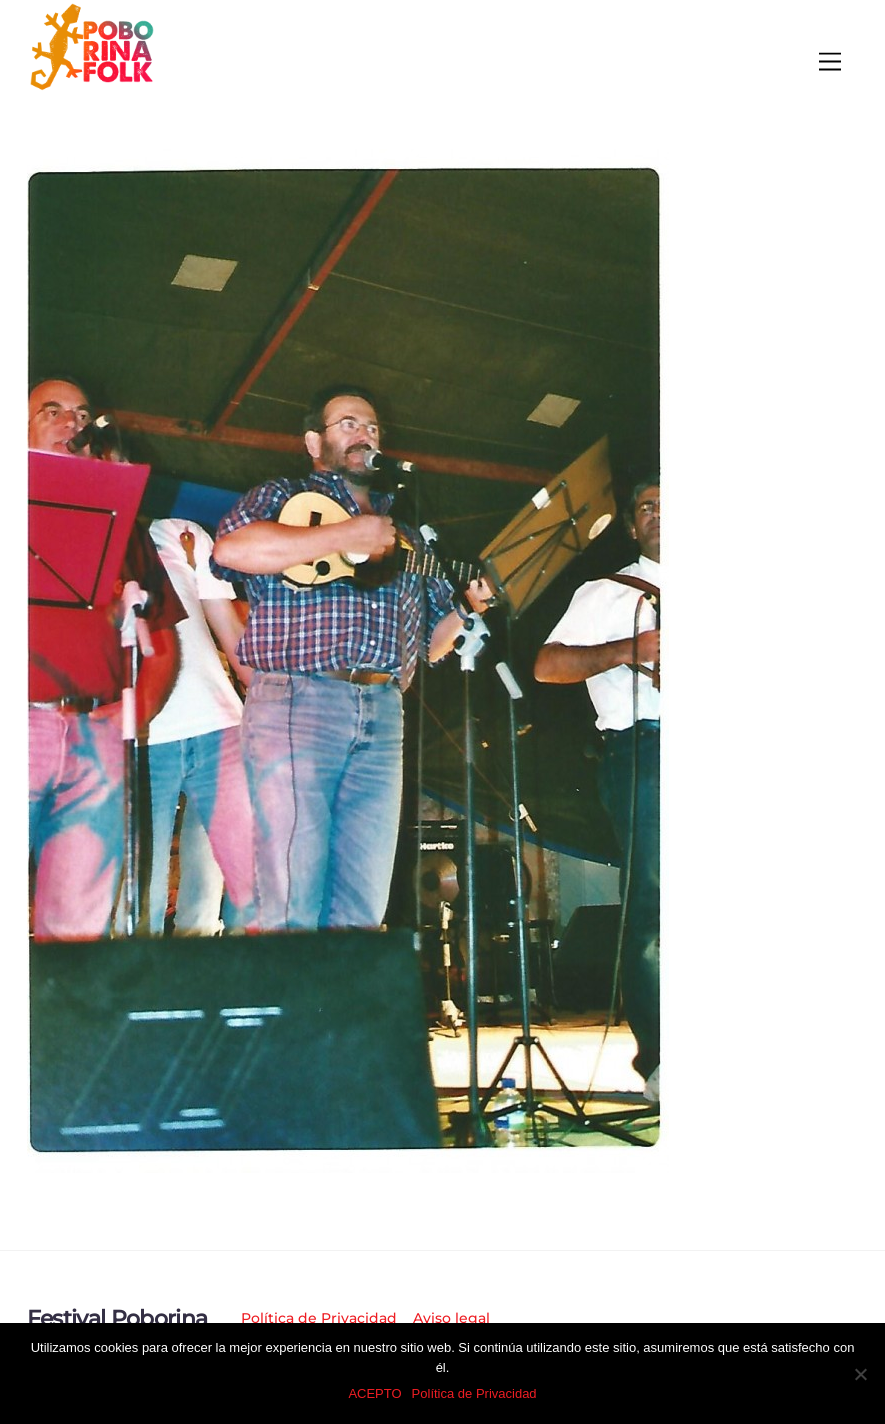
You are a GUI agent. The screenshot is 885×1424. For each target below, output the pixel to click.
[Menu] (830, 62)
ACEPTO (374, 1393)
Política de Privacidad (319, 1318)
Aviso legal (451, 1318)
